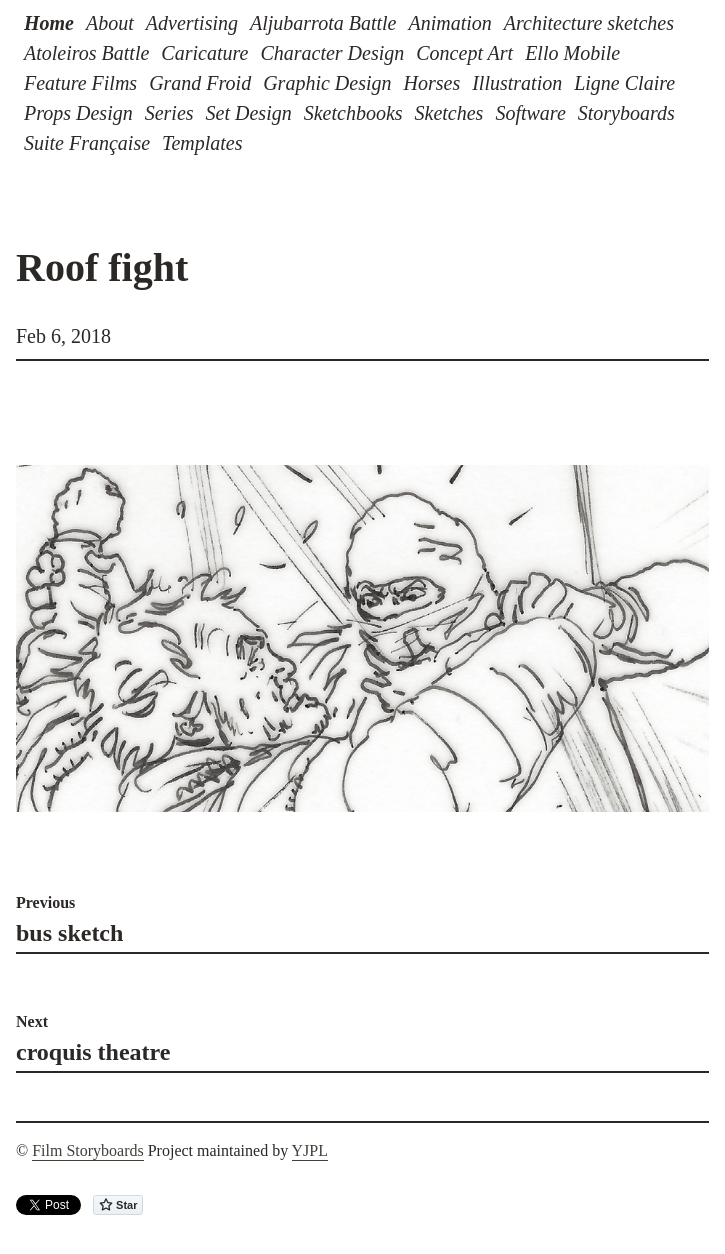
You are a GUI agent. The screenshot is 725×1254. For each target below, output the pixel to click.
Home (49, 23)
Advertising (192, 23)
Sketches (449, 113)
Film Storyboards (88, 1150)
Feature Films (80, 83)
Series (169, 113)
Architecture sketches (589, 23)
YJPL (310, 1150)
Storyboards (626, 113)
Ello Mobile (572, 53)
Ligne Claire (624, 83)
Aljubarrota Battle (323, 23)
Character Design (332, 53)
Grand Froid (200, 83)
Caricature (204, 53)
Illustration (517, 83)
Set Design (249, 113)
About (110, 23)
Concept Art (464, 53)
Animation (449, 23)
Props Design (78, 113)
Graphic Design (327, 83)
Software (530, 113)
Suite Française (87, 143)
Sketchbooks (353, 113)
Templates (202, 143)
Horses (432, 83)
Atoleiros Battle (86, 53)
